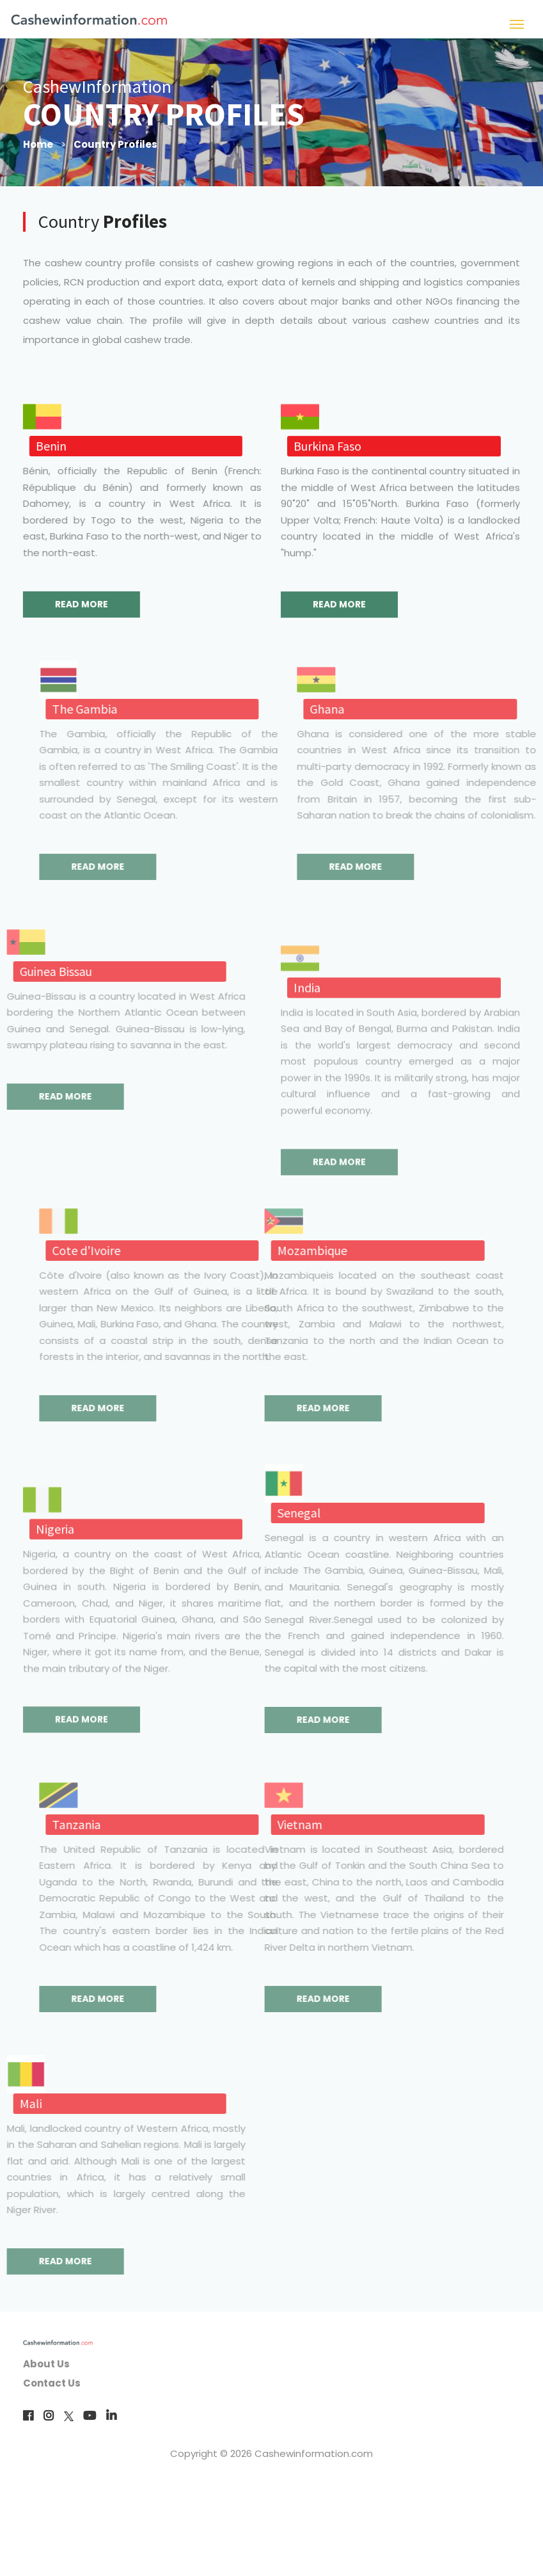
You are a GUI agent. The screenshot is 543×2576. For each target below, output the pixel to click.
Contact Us (52, 2383)
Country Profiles (115, 144)
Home (38, 144)
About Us (46, 2364)
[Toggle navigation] (516, 23)
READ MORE (75, 604)
